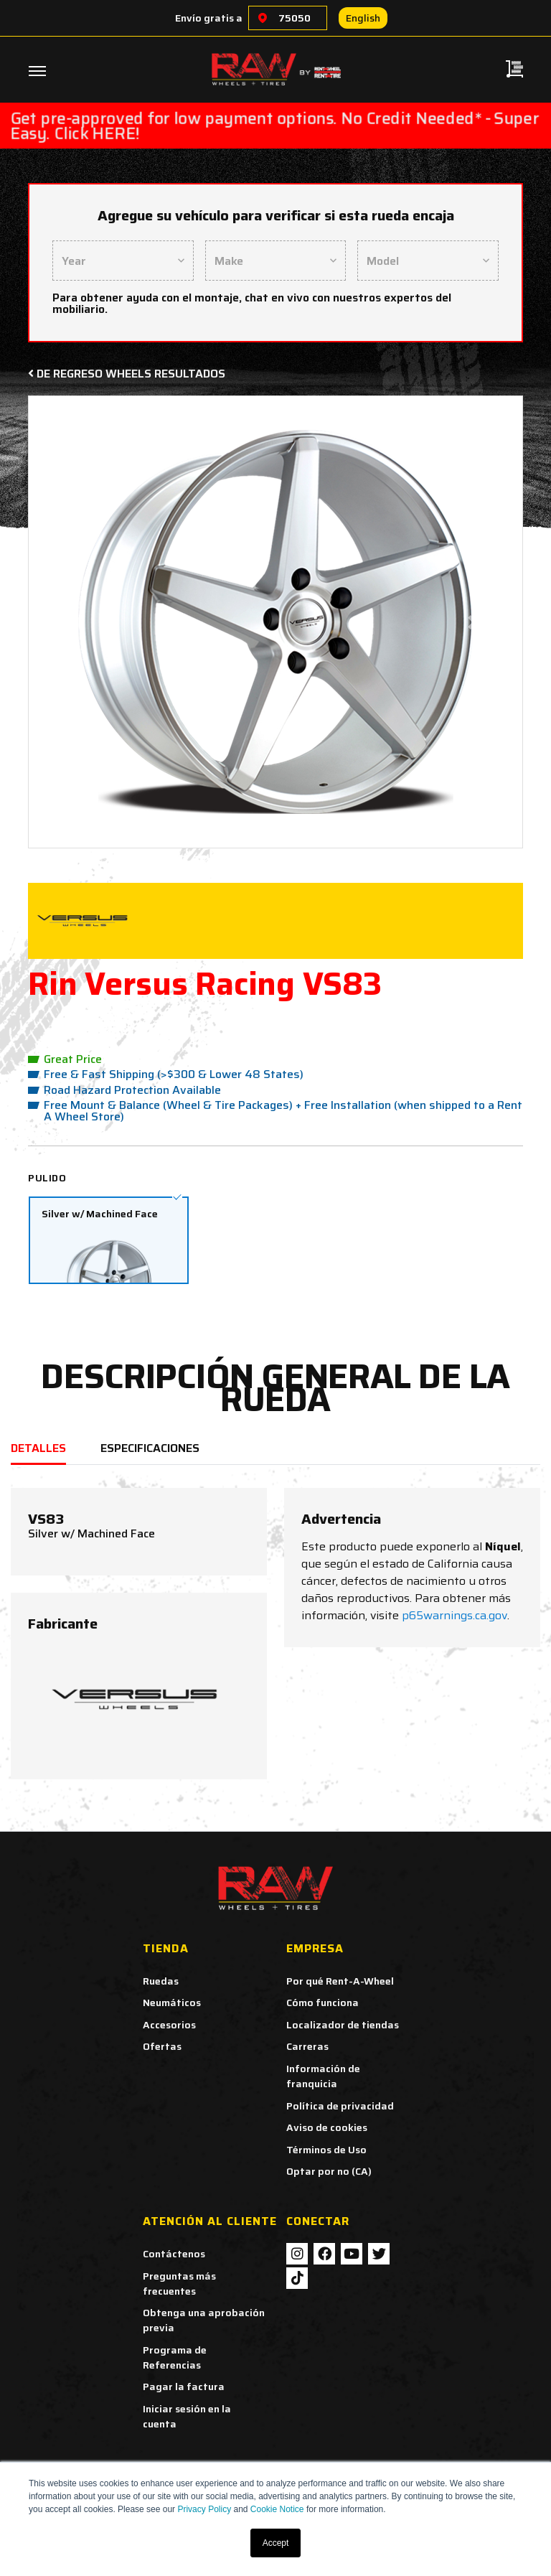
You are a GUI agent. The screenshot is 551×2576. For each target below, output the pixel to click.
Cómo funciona (322, 2002)
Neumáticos (172, 2002)
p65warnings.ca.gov (454, 1615)
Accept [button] (276, 2543)
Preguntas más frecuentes (179, 2283)
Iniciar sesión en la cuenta (187, 2416)
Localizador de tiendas (342, 2025)
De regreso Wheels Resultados (126, 374)
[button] (78, 622)
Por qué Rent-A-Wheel (340, 1981)
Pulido (47, 1177)
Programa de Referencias (175, 2357)
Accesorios (169, 2025)
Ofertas (162, 2046)
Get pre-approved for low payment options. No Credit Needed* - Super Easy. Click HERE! (275, 125)
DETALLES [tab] (38, 1448)
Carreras (307, 2046)
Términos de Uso (326, 2150)
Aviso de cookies (326, 2127)
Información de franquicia (323, 2076)
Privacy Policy (204, 2509)
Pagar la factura (184, 2386)
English (363, 18)
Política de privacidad (340, 2106)
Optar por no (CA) (329, 2171)
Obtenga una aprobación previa (204, 2320)
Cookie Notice (277, 2509)
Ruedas (161, 1981)
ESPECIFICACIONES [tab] (149, 1448)
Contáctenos (174, 2254)
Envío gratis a (208, 18)
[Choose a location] (262, 17)
